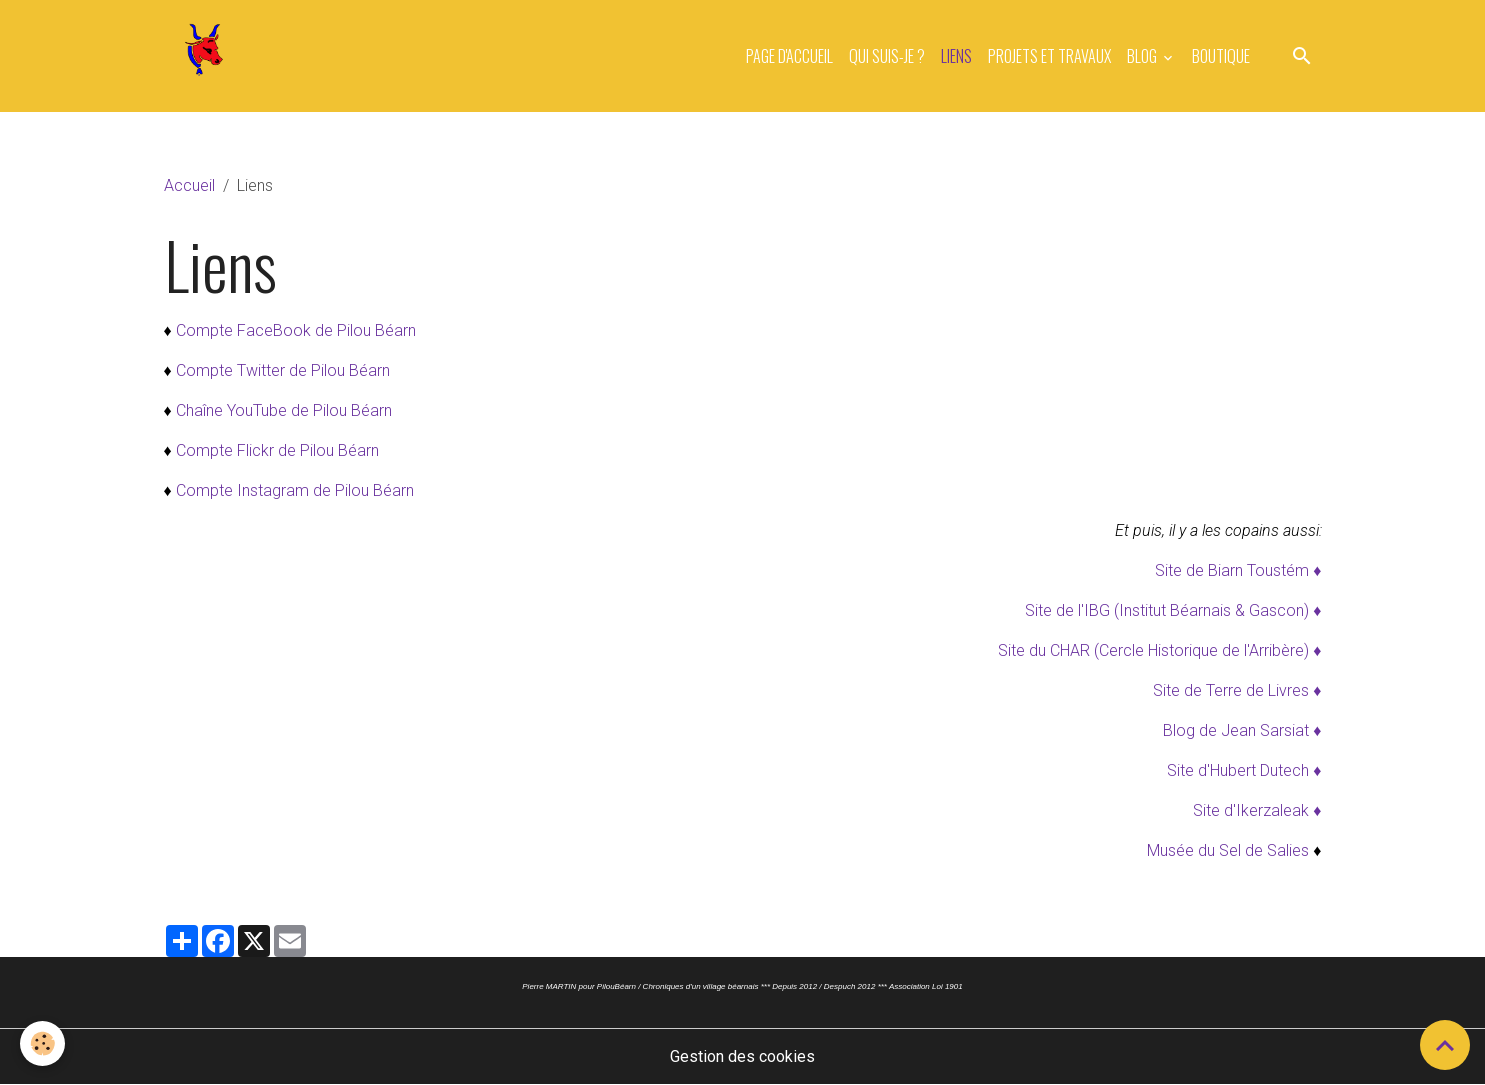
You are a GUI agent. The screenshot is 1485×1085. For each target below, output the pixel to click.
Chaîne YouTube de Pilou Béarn (284, 410)
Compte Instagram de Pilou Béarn (295, 490)
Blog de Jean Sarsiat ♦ (1242, 730)
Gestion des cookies (742, 1056)
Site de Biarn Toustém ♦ (1238, 570)
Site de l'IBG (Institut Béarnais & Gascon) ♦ (1173, 610)
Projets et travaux (1049, 56)
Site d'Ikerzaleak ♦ (1257, 810)
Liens (956, 56)
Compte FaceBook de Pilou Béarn (296, 330)
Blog (1143, 56)
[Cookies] (42, 1043)
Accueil (189, 185)
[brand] (208, 56)
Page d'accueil (789, 56)
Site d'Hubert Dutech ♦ (1244, 770)
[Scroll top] (1445, 1045)
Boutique (1221, 56)
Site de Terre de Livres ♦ (1237, 690)
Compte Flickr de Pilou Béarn (277, 450)
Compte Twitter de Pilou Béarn (283, 370)
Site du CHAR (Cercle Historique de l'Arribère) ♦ (1159, 650)
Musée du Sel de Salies (1228, 850)
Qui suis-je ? (887, 56)
